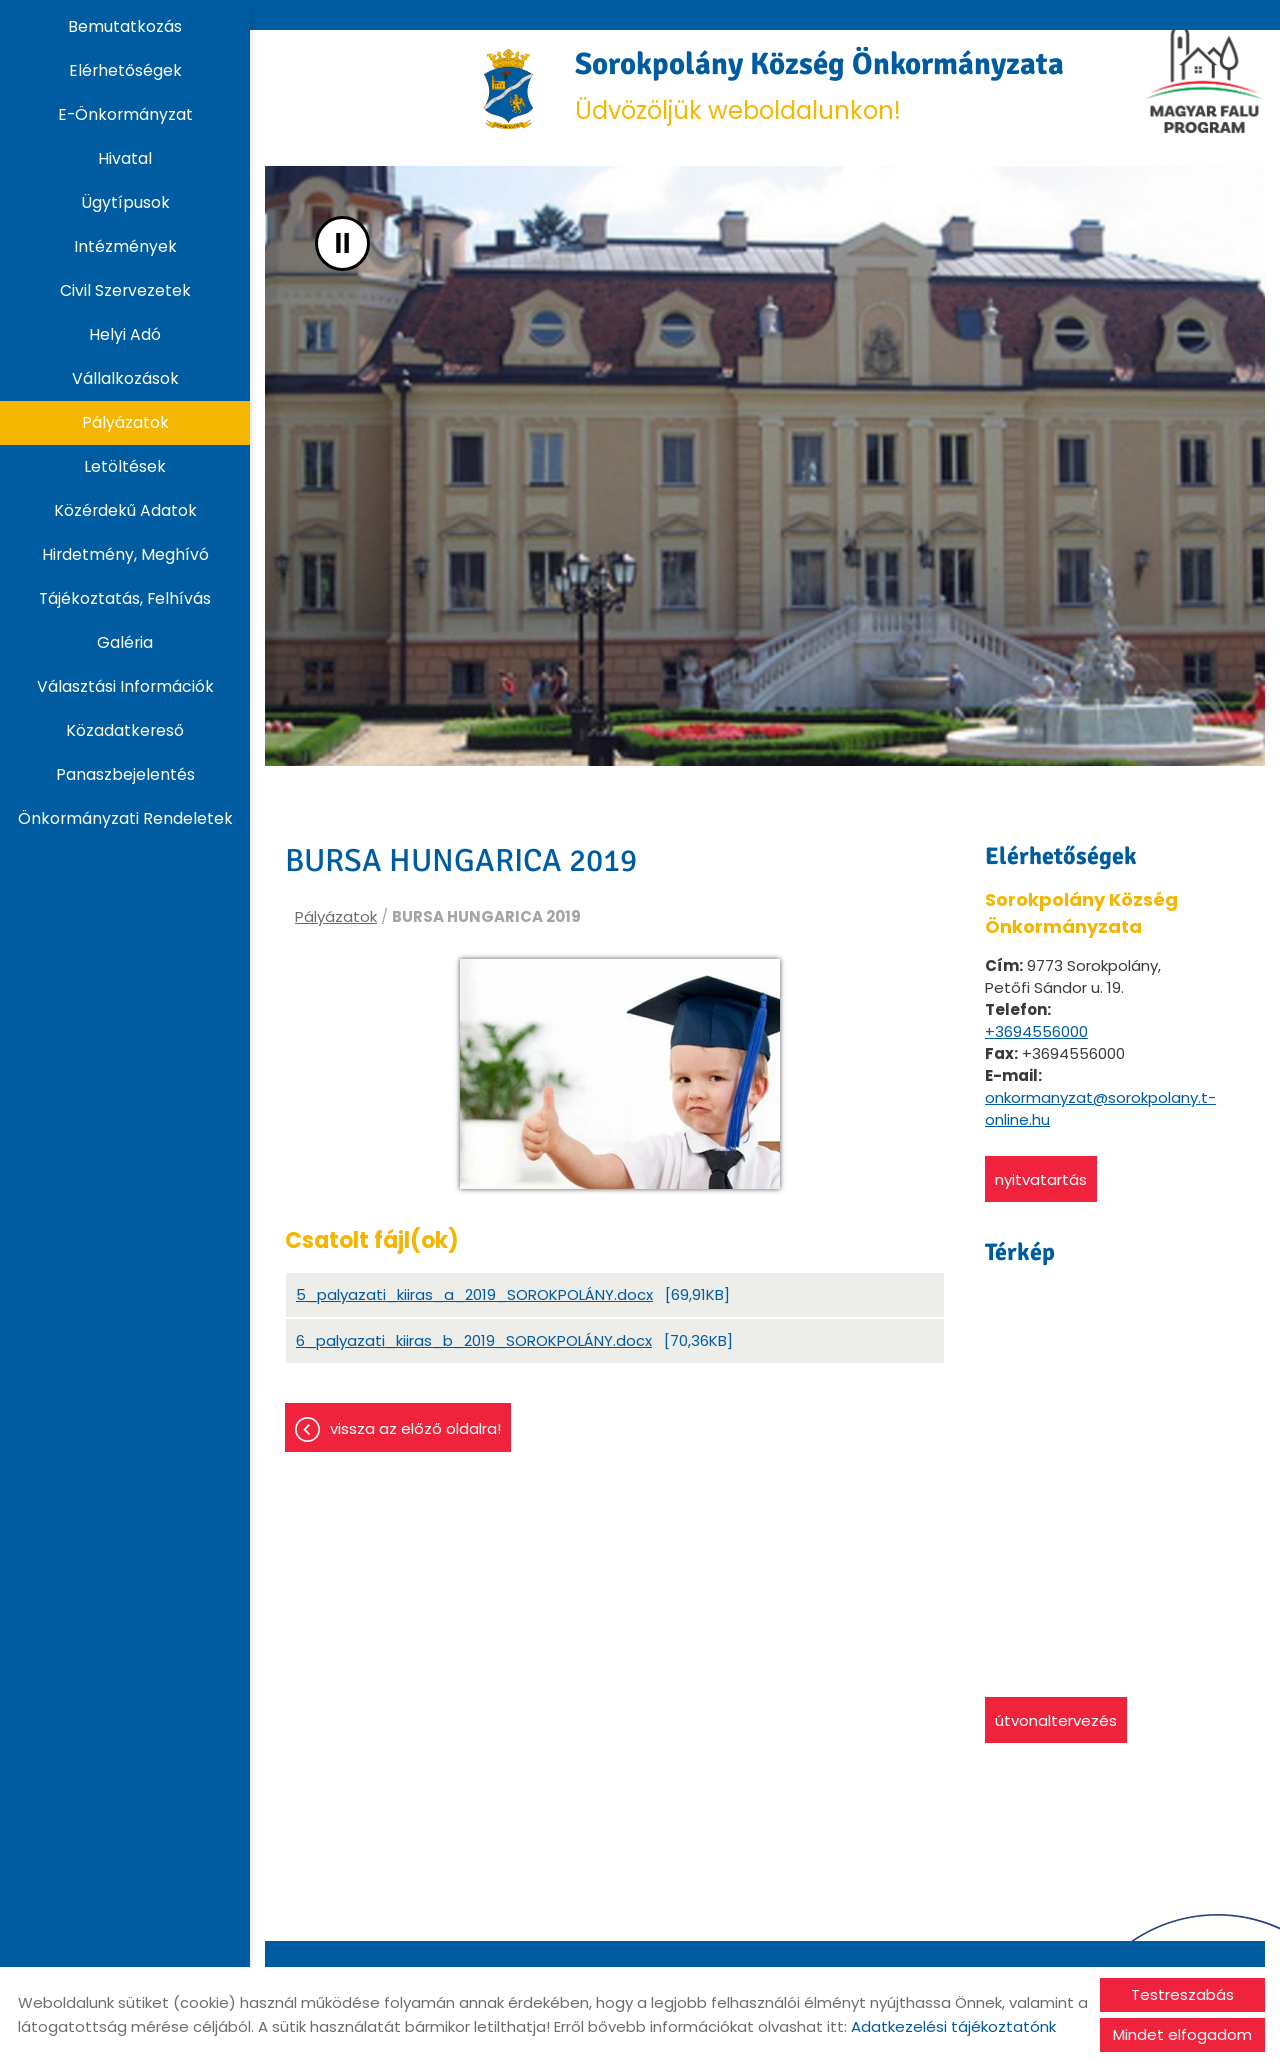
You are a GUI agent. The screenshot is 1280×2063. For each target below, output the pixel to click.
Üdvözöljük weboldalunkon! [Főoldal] (824, 94)
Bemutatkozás (125, 26)
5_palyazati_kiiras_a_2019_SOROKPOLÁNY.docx (474, 1313)
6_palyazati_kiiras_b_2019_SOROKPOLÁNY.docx (474, 1359)
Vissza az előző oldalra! (415, 1447)
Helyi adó (125, 334)
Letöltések (125, 466)
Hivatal (125, 158)
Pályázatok (125, 422)
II (342, 257)
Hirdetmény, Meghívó (125, 554)
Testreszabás (1182, 1994)
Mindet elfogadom (1182, 2034)
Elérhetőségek (125, 70)
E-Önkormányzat (125, 114)
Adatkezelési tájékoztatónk (953, 2026)
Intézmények (125, 246)
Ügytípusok (125, 202)
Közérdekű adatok (125, 510)
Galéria (125, 642)
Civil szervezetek (125, 290)
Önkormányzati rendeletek (125, 818)
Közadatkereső (125, 730)
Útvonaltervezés (1056, 1734)
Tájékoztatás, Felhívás (125, 598)
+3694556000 (1036, 1045)
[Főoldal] (470, 95)
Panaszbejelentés (125, 774)
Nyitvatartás (1041, 1193)
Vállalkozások (125, 378)
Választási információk (125, 686)
